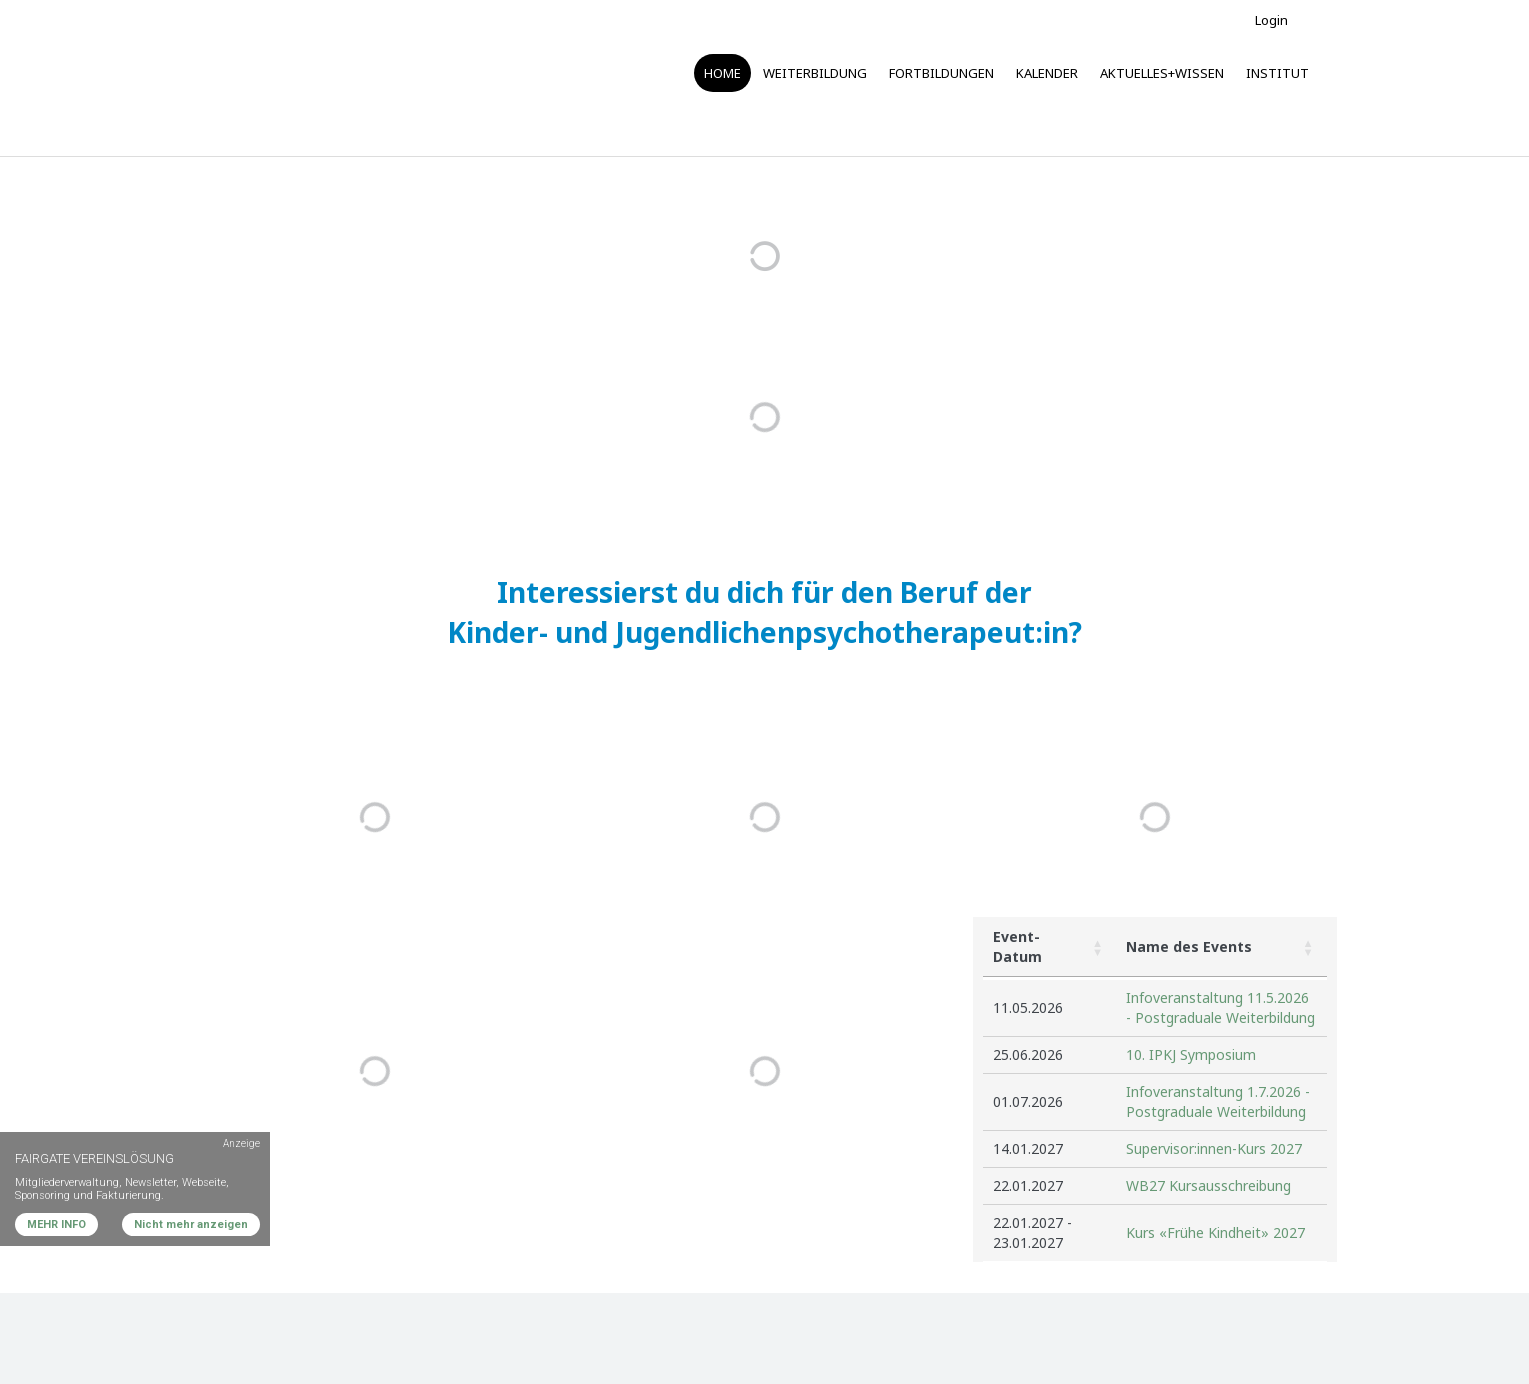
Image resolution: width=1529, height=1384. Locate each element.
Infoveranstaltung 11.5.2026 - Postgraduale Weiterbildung (1220, 1007)
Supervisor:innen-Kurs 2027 (1214, 1148)
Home (722, 73)
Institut (1277, 73)
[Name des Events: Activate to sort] (1221, 947)
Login (1271, 20)
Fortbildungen (941, 73)
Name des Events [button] (1189, 946)
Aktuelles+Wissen (1162, 73)
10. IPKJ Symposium (1191, 1054)
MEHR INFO (56, 1224)
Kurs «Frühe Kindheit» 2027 (1215, 1232)
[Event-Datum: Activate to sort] (1049, 947)
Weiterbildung (815, 73)
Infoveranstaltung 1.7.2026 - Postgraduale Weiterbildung (1218, 1101)
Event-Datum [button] (1017, 946)
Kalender (1047, 73)
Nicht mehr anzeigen (191, 1224)
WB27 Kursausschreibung (1208, 1185)
